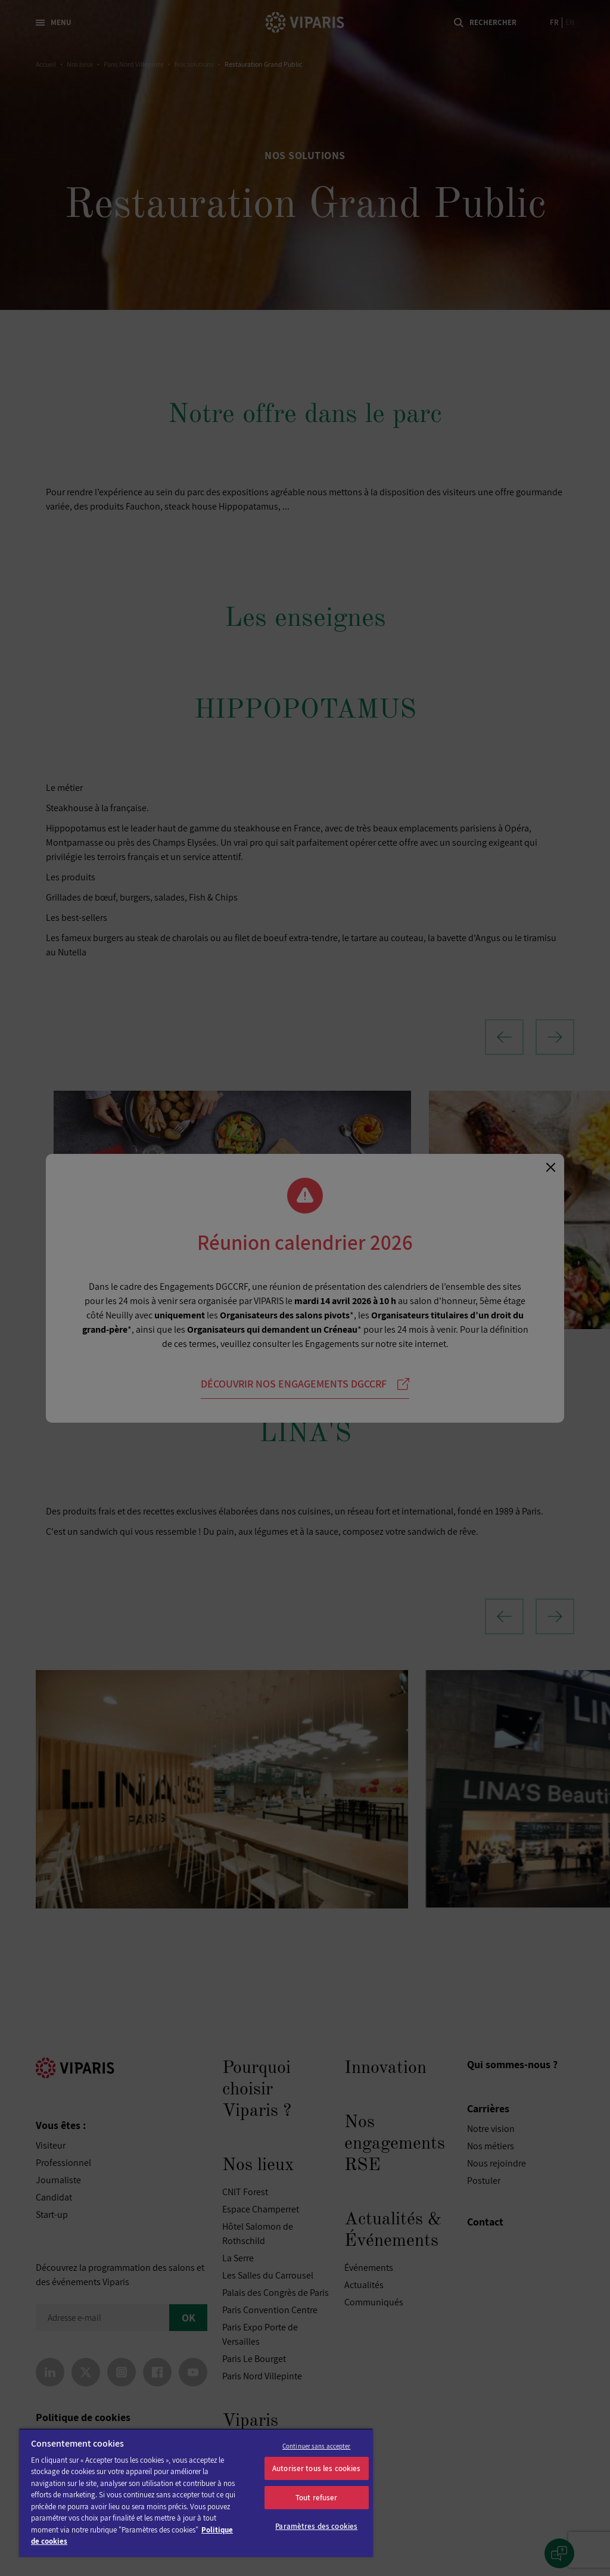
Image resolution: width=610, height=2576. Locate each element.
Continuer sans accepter (316, 2446)
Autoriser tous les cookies (316, 2468)
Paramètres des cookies (316, 2526)
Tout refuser (316, 2498)
